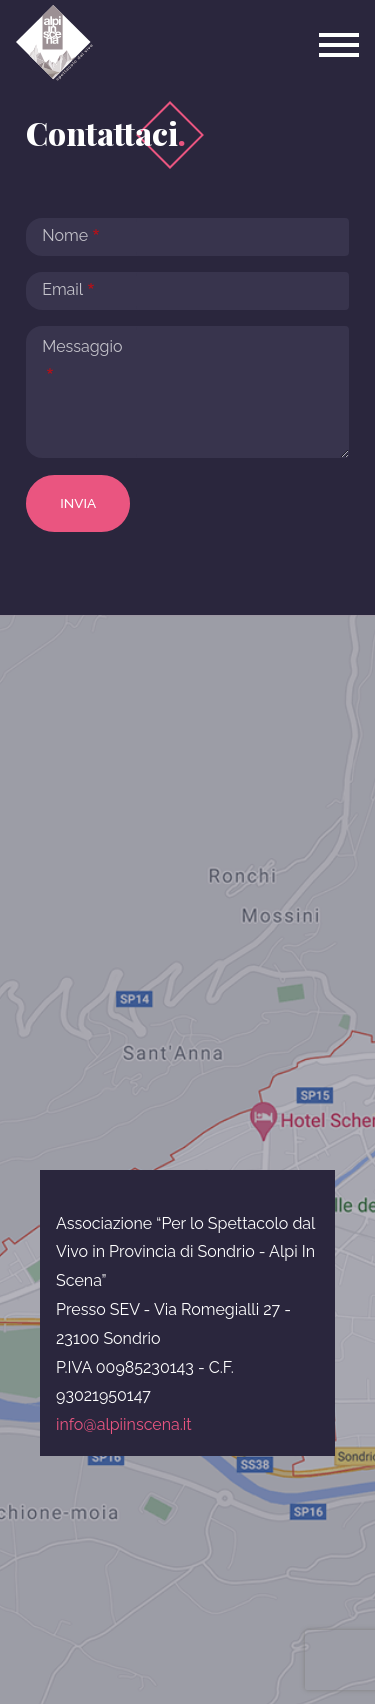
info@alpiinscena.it (124, 1424)
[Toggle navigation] (339, 45)
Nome (65, 235)
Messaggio (82, 346)
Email (62, 289)
